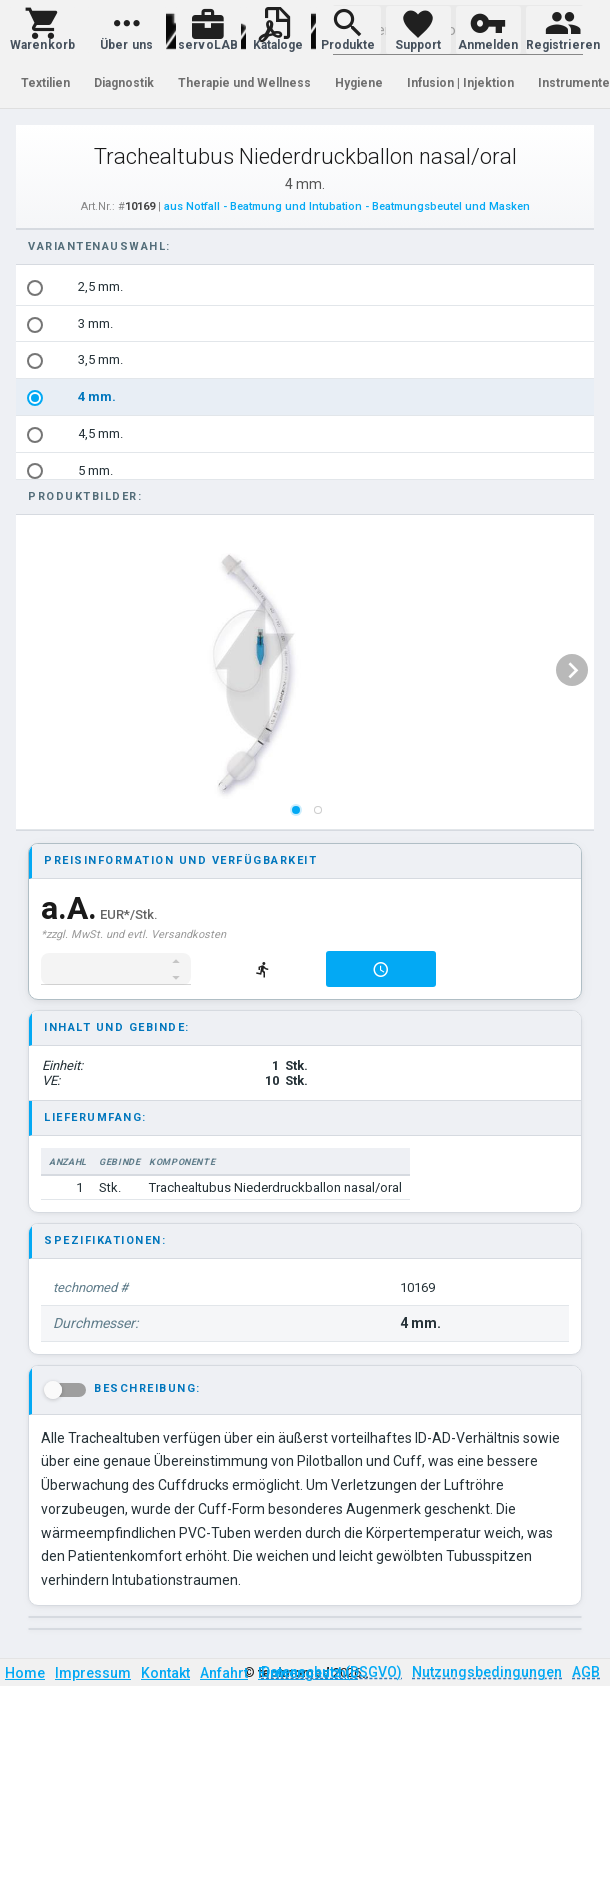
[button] (42, 30)
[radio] (35, 288)
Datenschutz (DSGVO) (331, 1672)
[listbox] (306, 670)
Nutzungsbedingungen (487, 1672)
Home (25, 1673)
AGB (586, 1672)
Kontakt (165, 1673)
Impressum (93, 1673)
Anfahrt (224, 1673)
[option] (306, 287)
